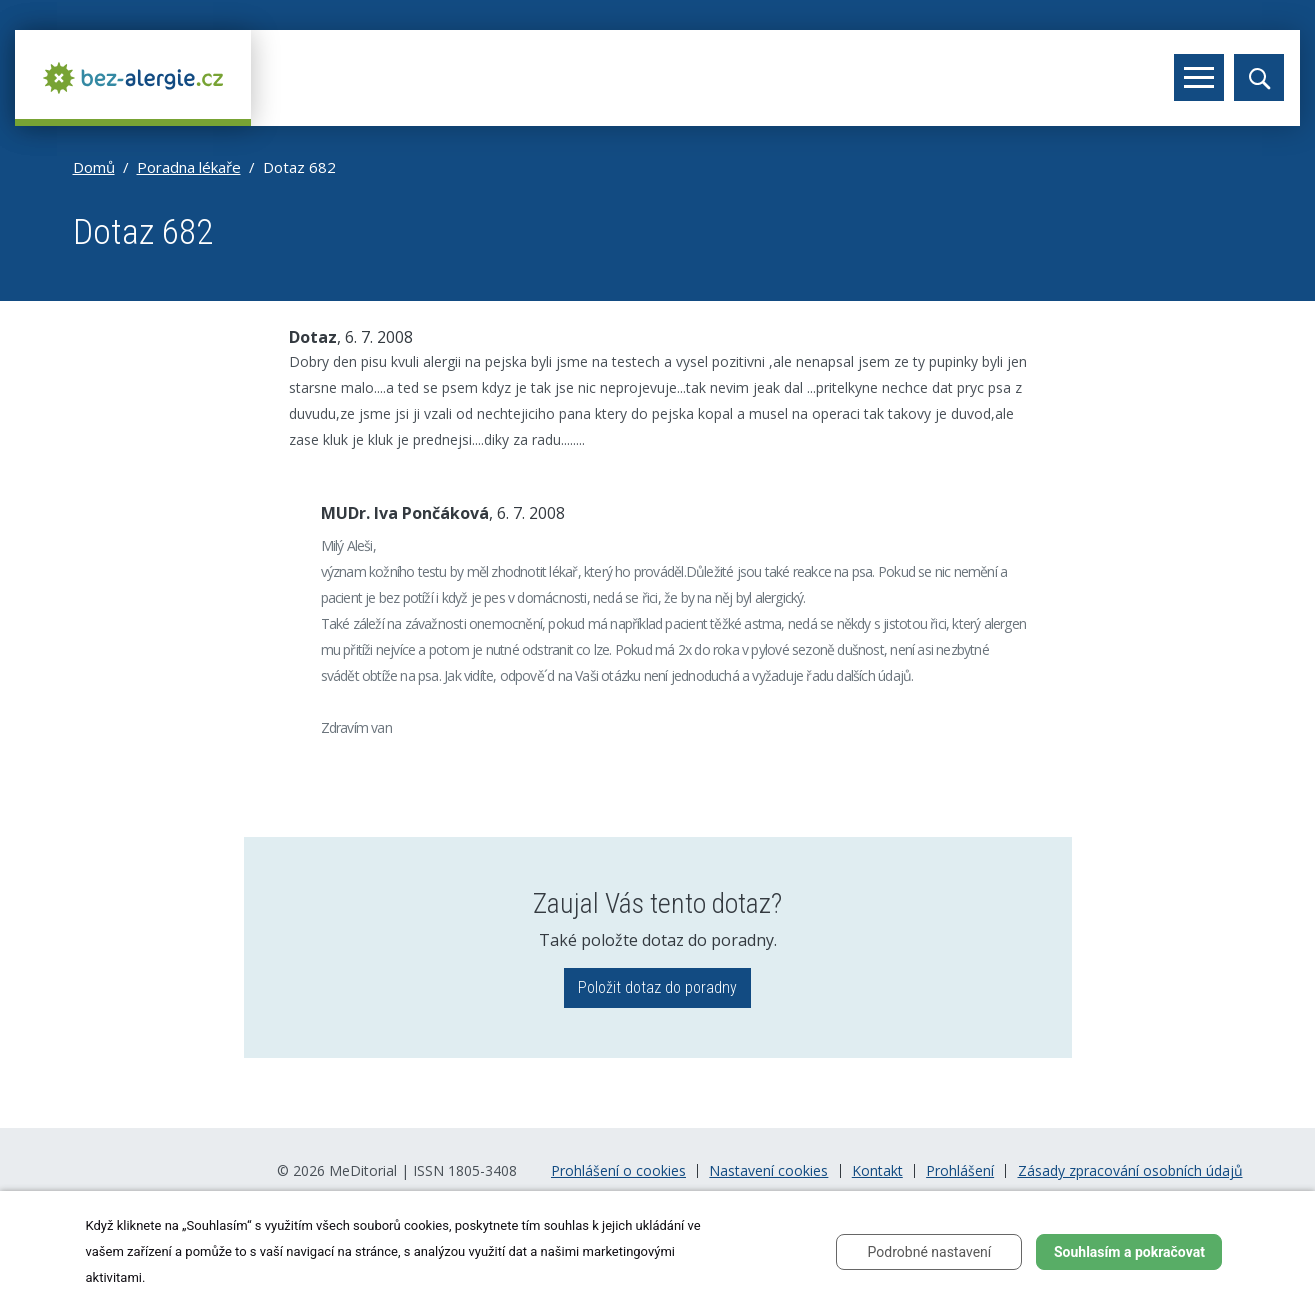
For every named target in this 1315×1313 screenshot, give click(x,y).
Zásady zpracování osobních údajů (1130, 1171)
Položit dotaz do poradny (657, 987)
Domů (94, 167)
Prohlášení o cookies (618, 1171)
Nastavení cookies (768, 1171)
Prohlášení (960, 1171)
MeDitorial (363, 1170)
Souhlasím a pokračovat (1129, 1252)
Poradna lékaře (189, 167)
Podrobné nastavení (930, 1252)
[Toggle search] (1259, 77)
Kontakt (877, 1171)
